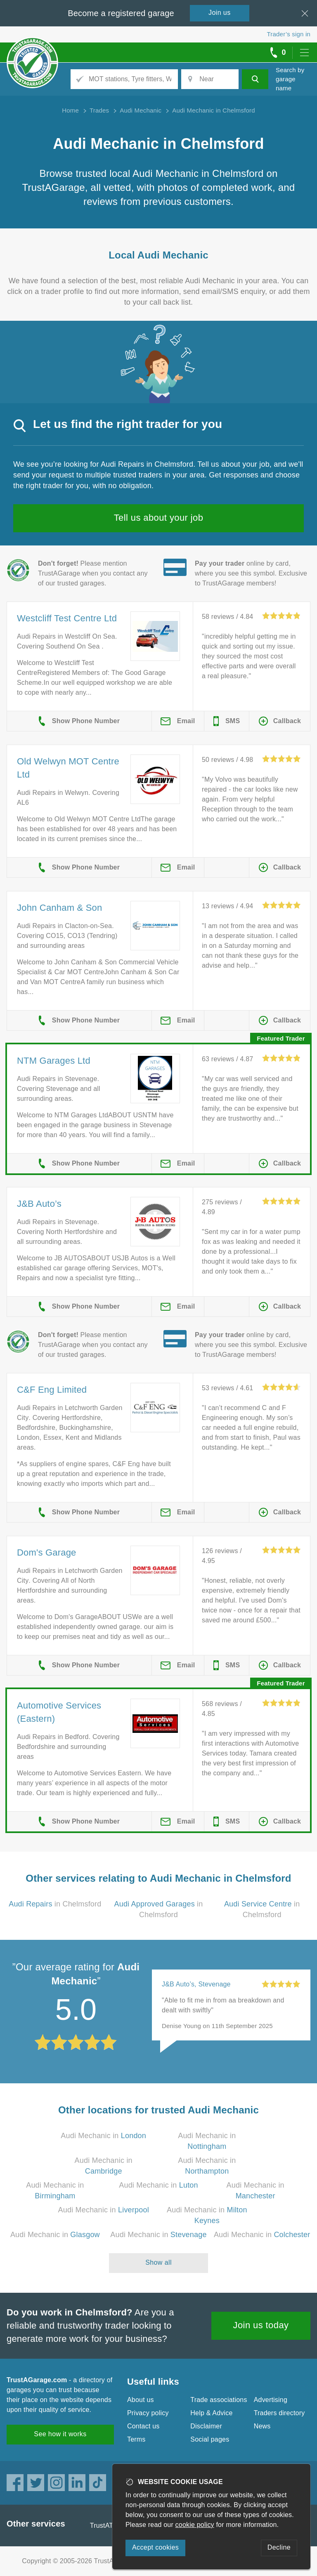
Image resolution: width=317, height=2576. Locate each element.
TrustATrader (109, 2525)
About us (140, 2399)
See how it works (60, 2433)
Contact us (143, 2426)
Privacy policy (148, 2412)
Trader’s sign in (288, 34)
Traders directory (279, 2412)
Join (219, 12)
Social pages (209, 2439)
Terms (136, 2439)
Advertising (270, 2399)
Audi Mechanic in (103, 2136)
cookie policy (194, 2524)
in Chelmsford (55, 1904)
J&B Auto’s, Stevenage (196, 1984)
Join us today (261, 2325)
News (262, 2426)
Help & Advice (211, 2412)
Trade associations (218, 2399)
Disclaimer (206, 2426)
